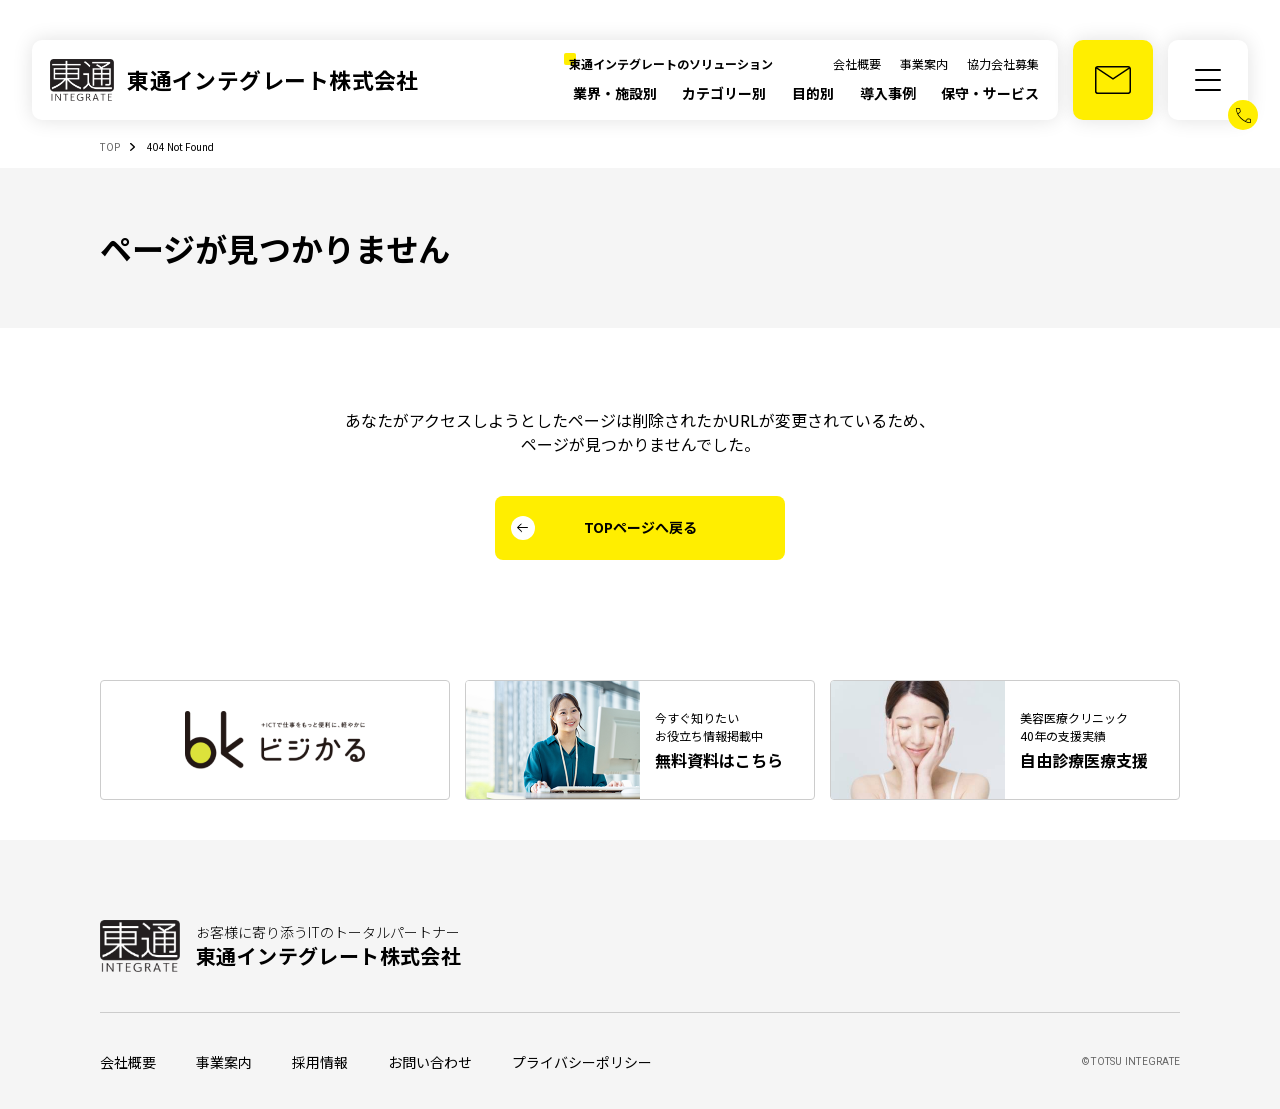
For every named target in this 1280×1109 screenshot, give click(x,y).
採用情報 (320, 1062)
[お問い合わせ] (1113, 80)
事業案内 (924, 63)
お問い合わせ (430, 1062)
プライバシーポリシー (582, 1062)
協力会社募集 (1003, 63)
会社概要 (857, 63)
